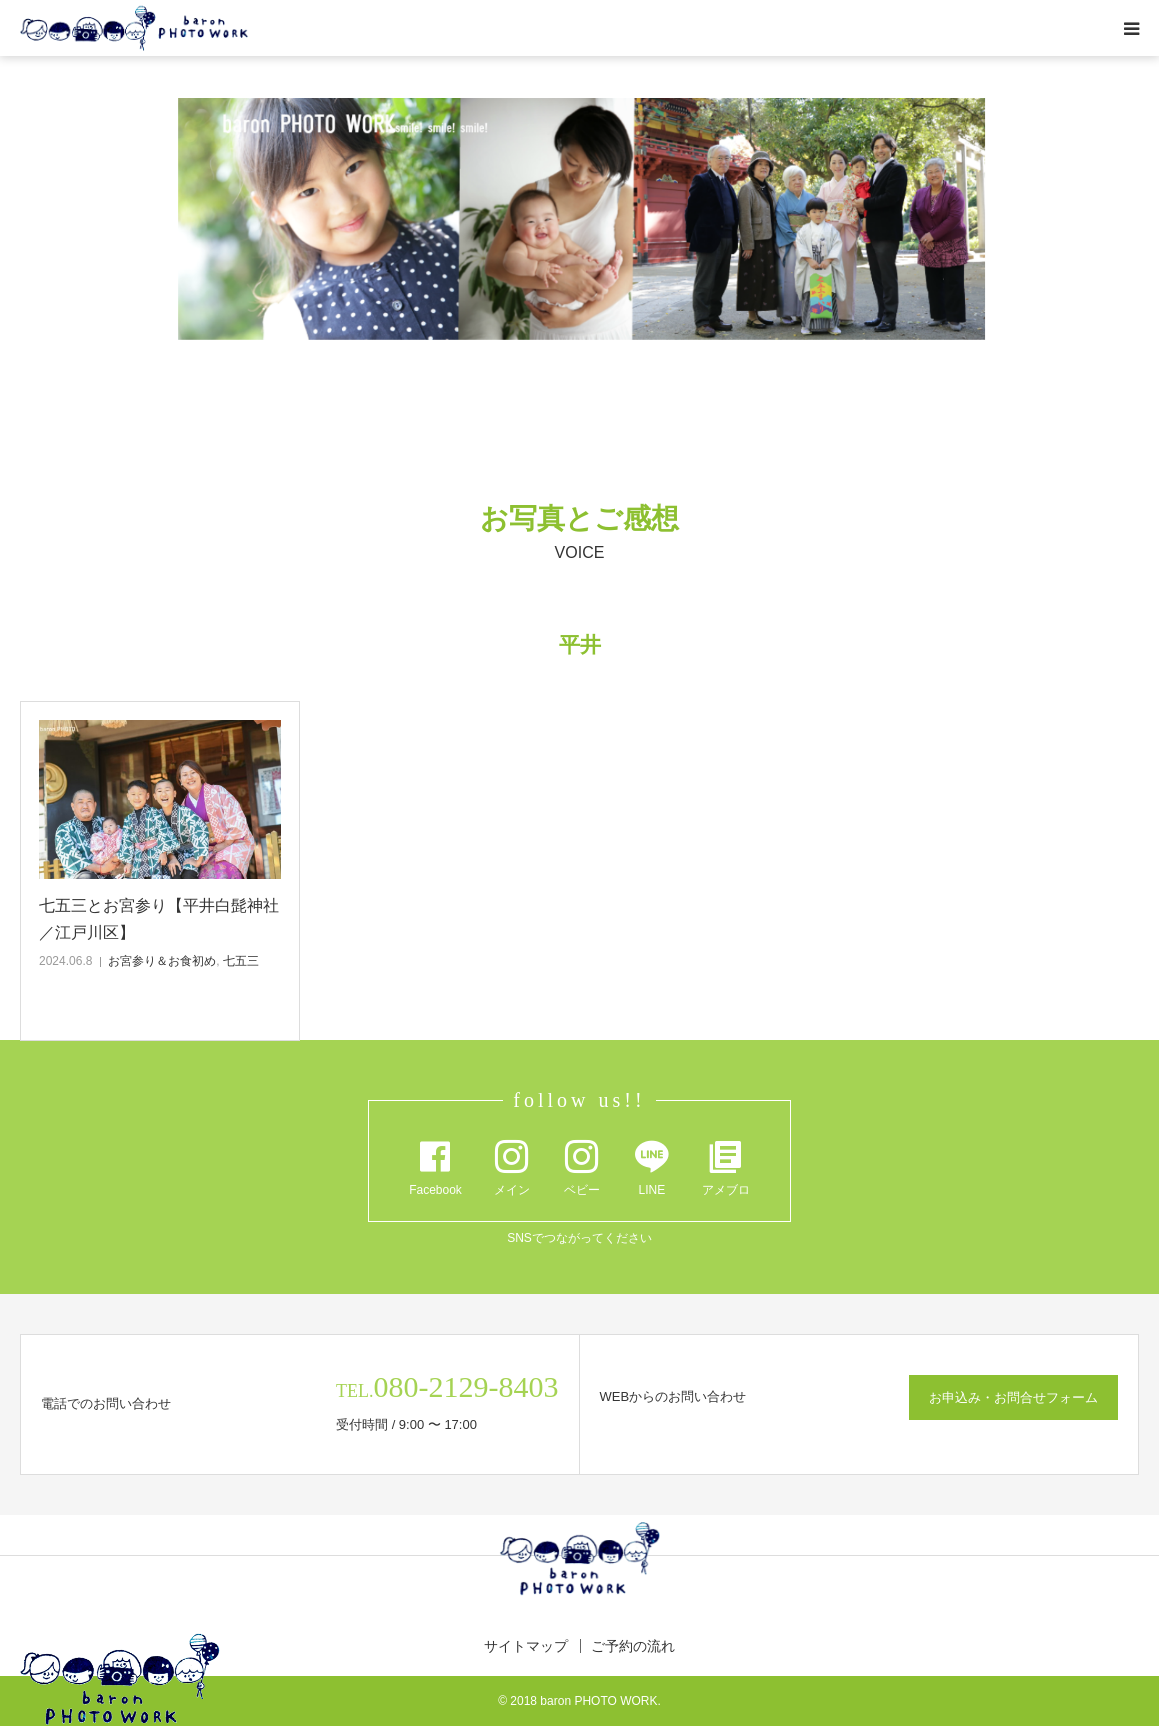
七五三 (241, 961)
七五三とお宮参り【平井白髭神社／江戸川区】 (159, 919)
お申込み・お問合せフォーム (1013, 1397)
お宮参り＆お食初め (162, 961)
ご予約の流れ (633, 1646)
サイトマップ (526, 1646)
